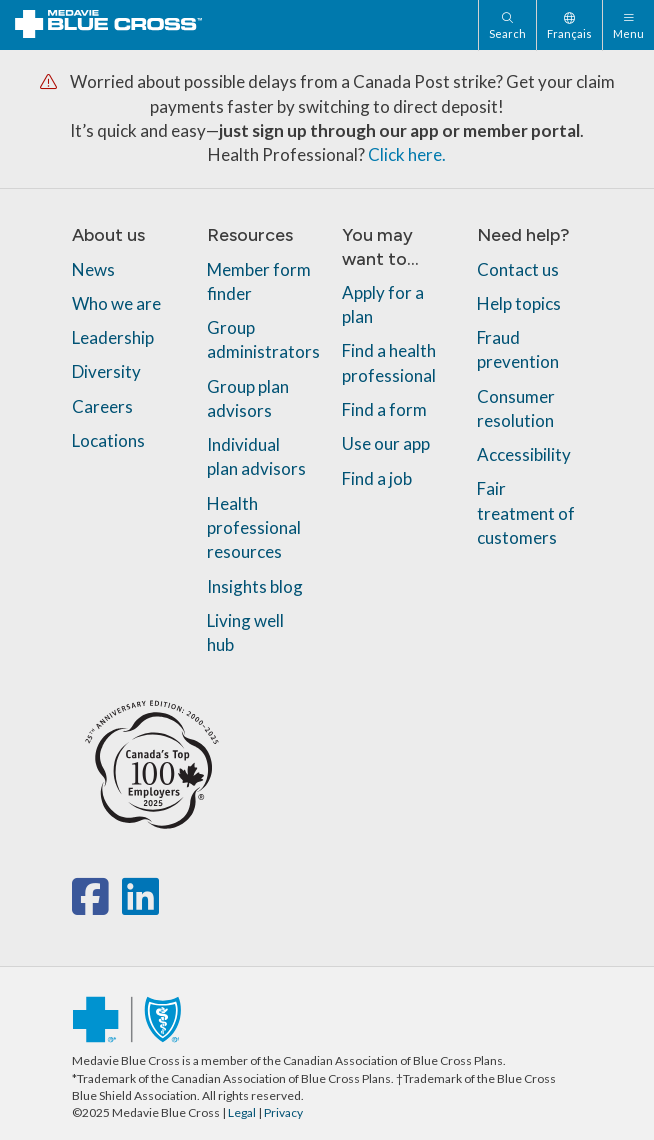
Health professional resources (254, 528)
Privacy (283, 1112)
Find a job (377, 478)
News (93, 268)
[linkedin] (140, 906)
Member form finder (259, 280)
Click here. (407, 154)
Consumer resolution (516, 408)
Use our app (386, 443)
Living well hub (245, 632)
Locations (108, 440)
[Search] (507, 25)
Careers (102, 406)
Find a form (384, 409)
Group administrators (263, 339)
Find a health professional (389, 362)
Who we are (116, 303)
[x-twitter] (119, 906)
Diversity (106, 371)
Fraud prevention (518, 349)
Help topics (519, 303)
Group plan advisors (248, 398)
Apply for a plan (383, 304)
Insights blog (255, 586)
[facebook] (94, 906)
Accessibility (524, 454)
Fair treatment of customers (526, 513)
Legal (242, 1112)
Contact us (518, 268)
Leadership (113, 337)
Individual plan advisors (256, 456)
